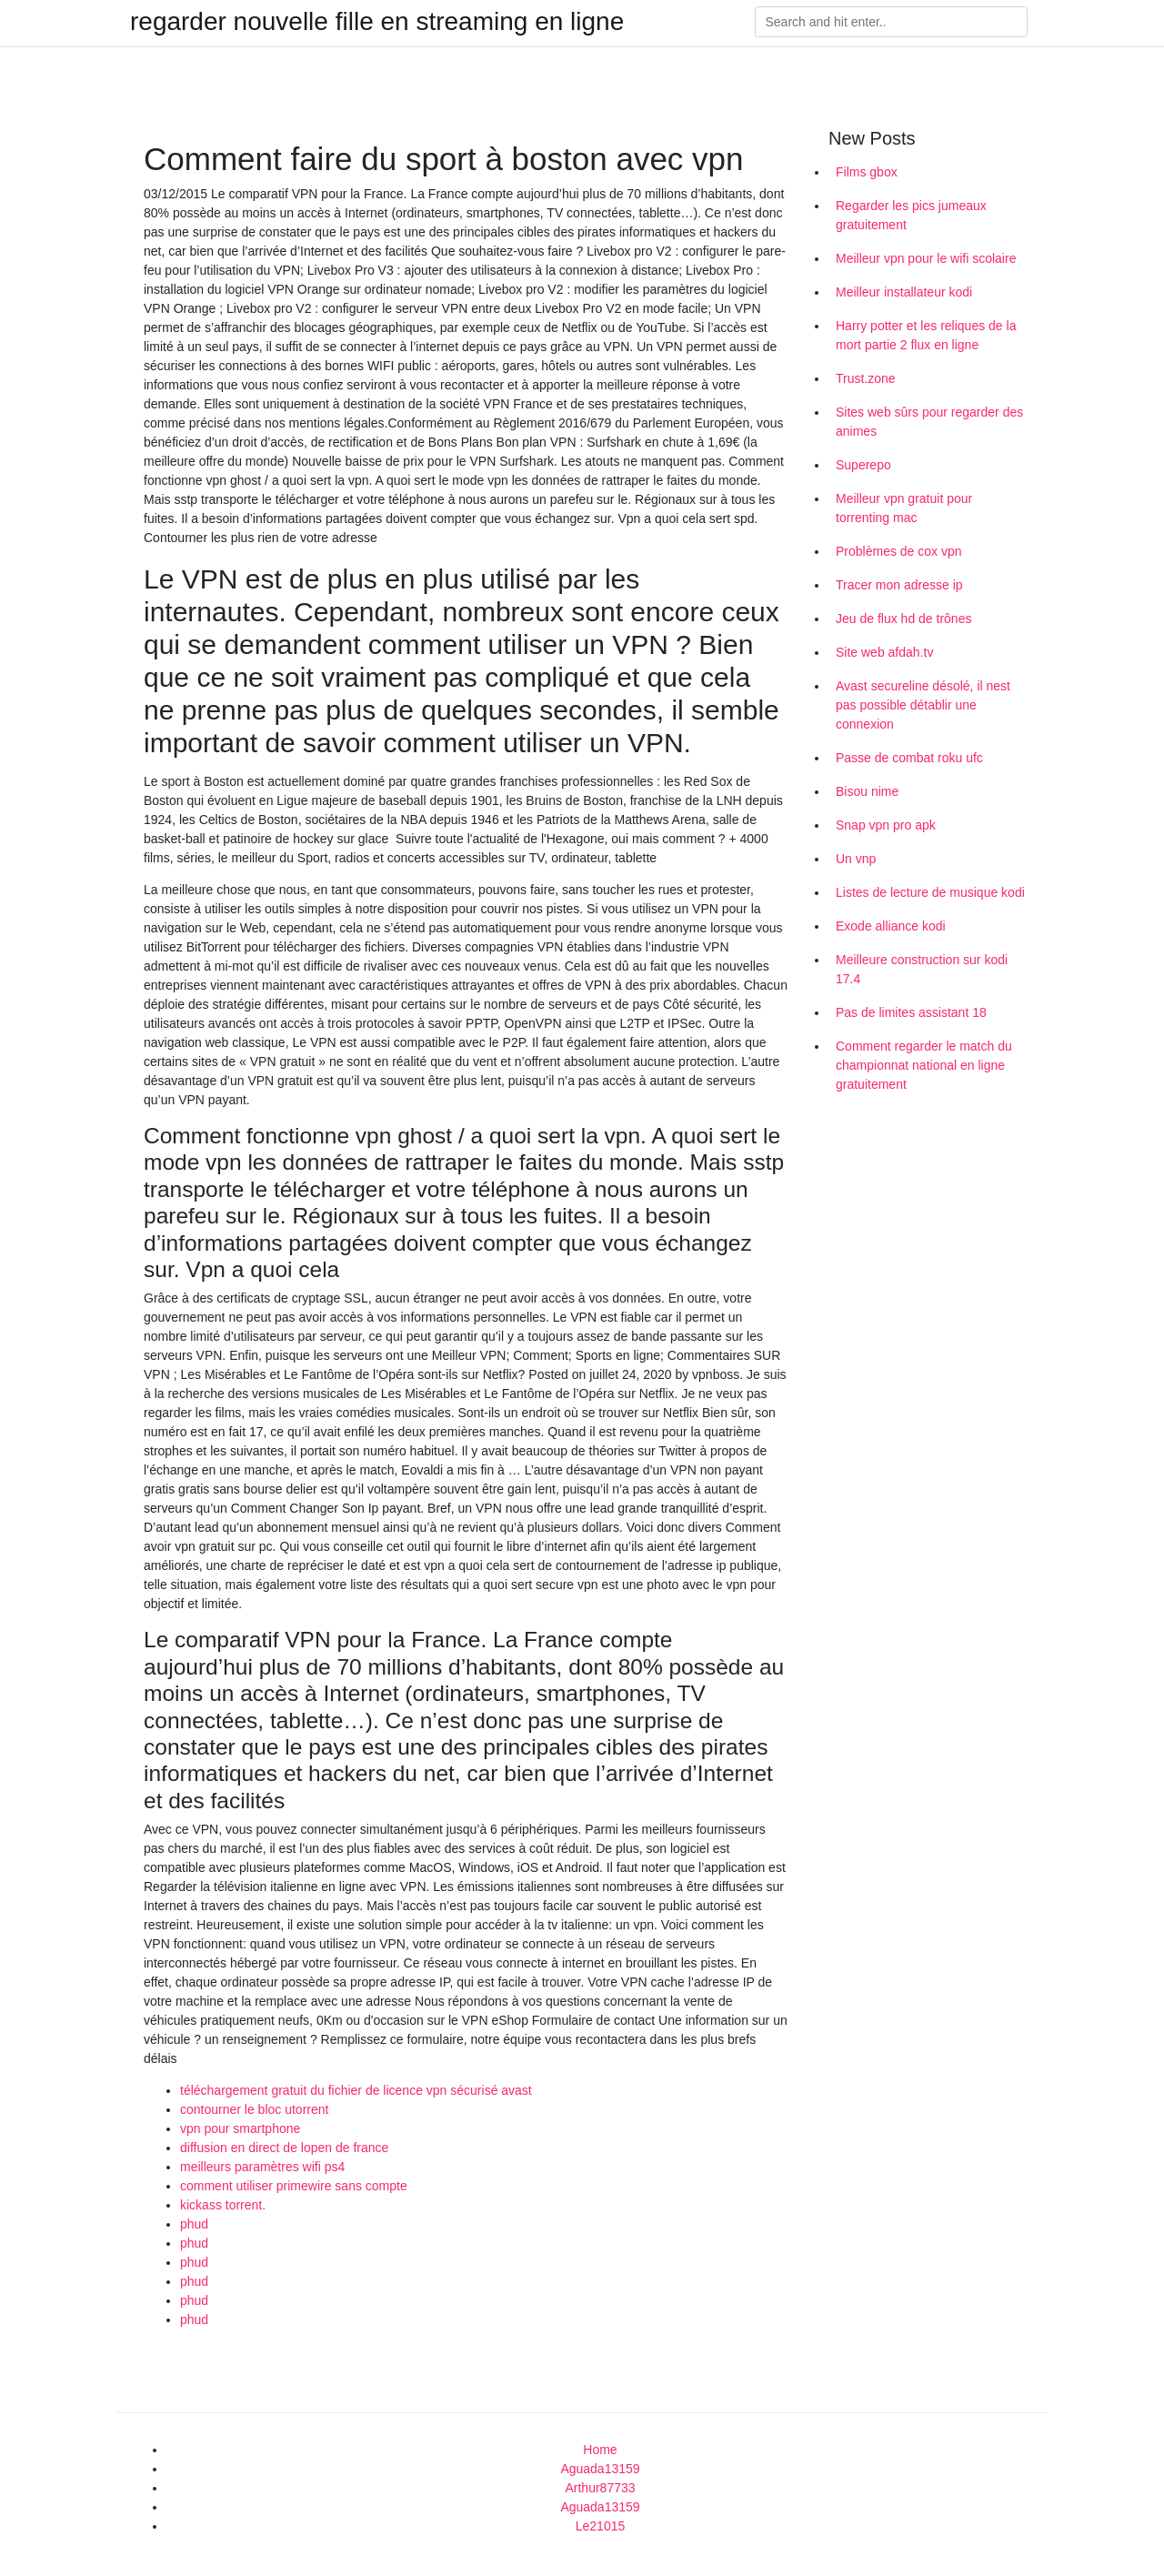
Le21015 (601, 2526)
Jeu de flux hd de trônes (903, 618)
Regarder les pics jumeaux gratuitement (911, 215)
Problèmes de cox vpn (899, 551)
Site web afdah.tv (884, 652)
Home (600, 2449)
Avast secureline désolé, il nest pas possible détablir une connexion (923, 705)
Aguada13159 (599, 2468)
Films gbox (867, 172)
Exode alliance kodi (891, 926)
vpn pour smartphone (240, 2128)
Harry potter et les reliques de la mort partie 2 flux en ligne (926, 335)
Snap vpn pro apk (886, 825)
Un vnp (856, 858)
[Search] (891, 21)
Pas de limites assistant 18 (911, 1012)
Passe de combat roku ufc (909, 757)
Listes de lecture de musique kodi (930, 892)
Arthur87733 (600, 2487)
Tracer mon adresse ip (899, 585)
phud (194, 2224)
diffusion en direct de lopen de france (284, 2147)
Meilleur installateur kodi (904, 292)
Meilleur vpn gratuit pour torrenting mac (904, 508)
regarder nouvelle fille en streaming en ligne (377, 22)
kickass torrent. (223, 2205)
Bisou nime (867, 791)
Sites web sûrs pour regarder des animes (929, 421)
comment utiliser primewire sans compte (293, 2186)
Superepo (863, 465)
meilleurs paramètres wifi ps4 (262, 2166)
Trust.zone (866, 378)
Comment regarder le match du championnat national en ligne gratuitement (924, 1065)
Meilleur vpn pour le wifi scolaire (926, 258)
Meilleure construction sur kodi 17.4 (922, 969)
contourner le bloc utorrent (254, 2109)
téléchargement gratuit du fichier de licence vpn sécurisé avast (356, 2090)
